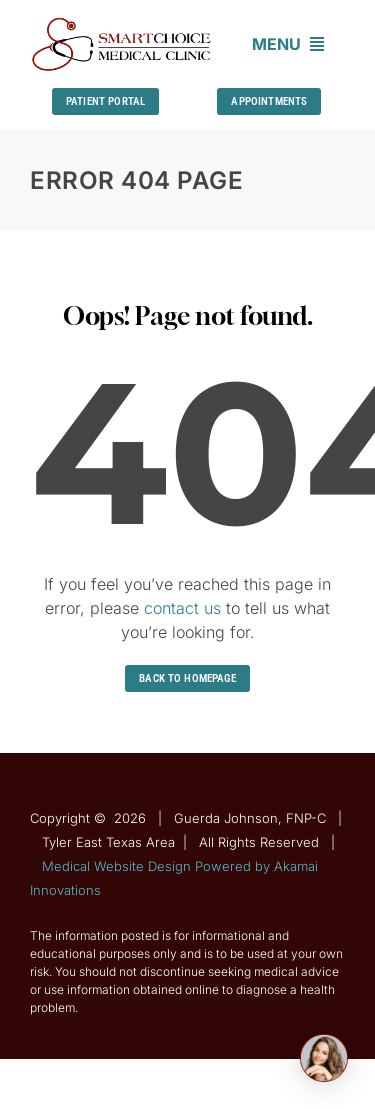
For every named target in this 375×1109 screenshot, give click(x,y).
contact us (182, 608)
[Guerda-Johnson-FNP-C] (122, 23)
